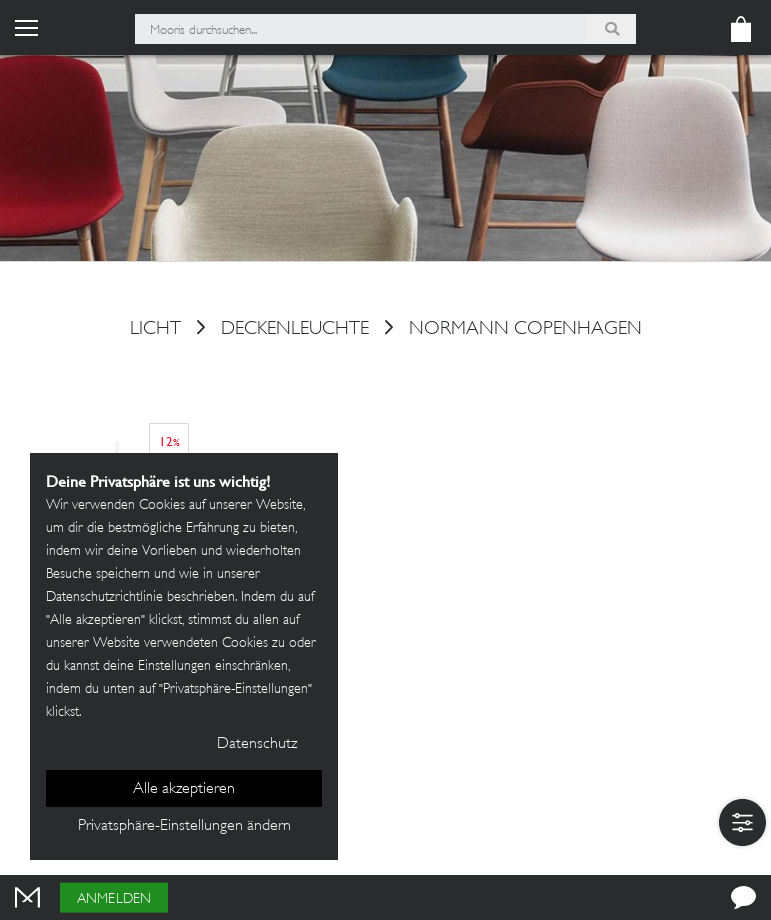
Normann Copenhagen (525, 330)
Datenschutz (257, 744)
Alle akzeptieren (184, 789)
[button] (742, 822)
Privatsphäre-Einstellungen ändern (184, 826)
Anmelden (114, 899)
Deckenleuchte (295, 330)
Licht (155, 330)
